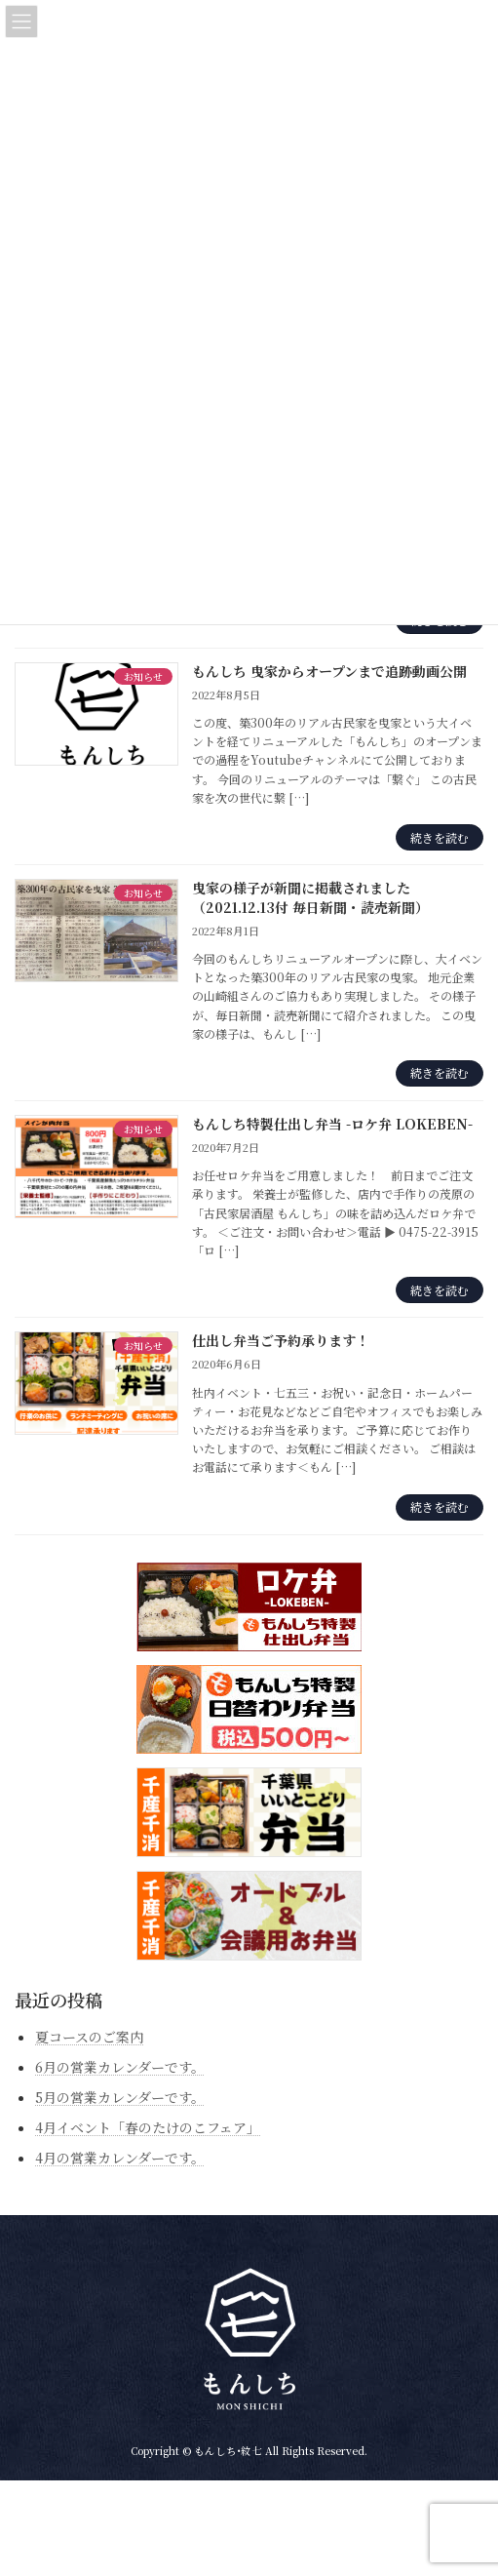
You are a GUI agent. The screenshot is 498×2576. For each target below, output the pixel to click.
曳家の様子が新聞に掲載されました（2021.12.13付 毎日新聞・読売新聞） (310, 897)
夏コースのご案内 (89, 2035)
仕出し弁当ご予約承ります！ (280, 1340)
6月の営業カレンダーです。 (120, 2066)
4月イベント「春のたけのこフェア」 (147, 2127)
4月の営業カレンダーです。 (120, 2157)
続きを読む (439, 837)
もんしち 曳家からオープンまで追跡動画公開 (329, 671)
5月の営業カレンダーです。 (120, 2097)
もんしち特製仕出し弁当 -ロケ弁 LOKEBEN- (332, 1123)
